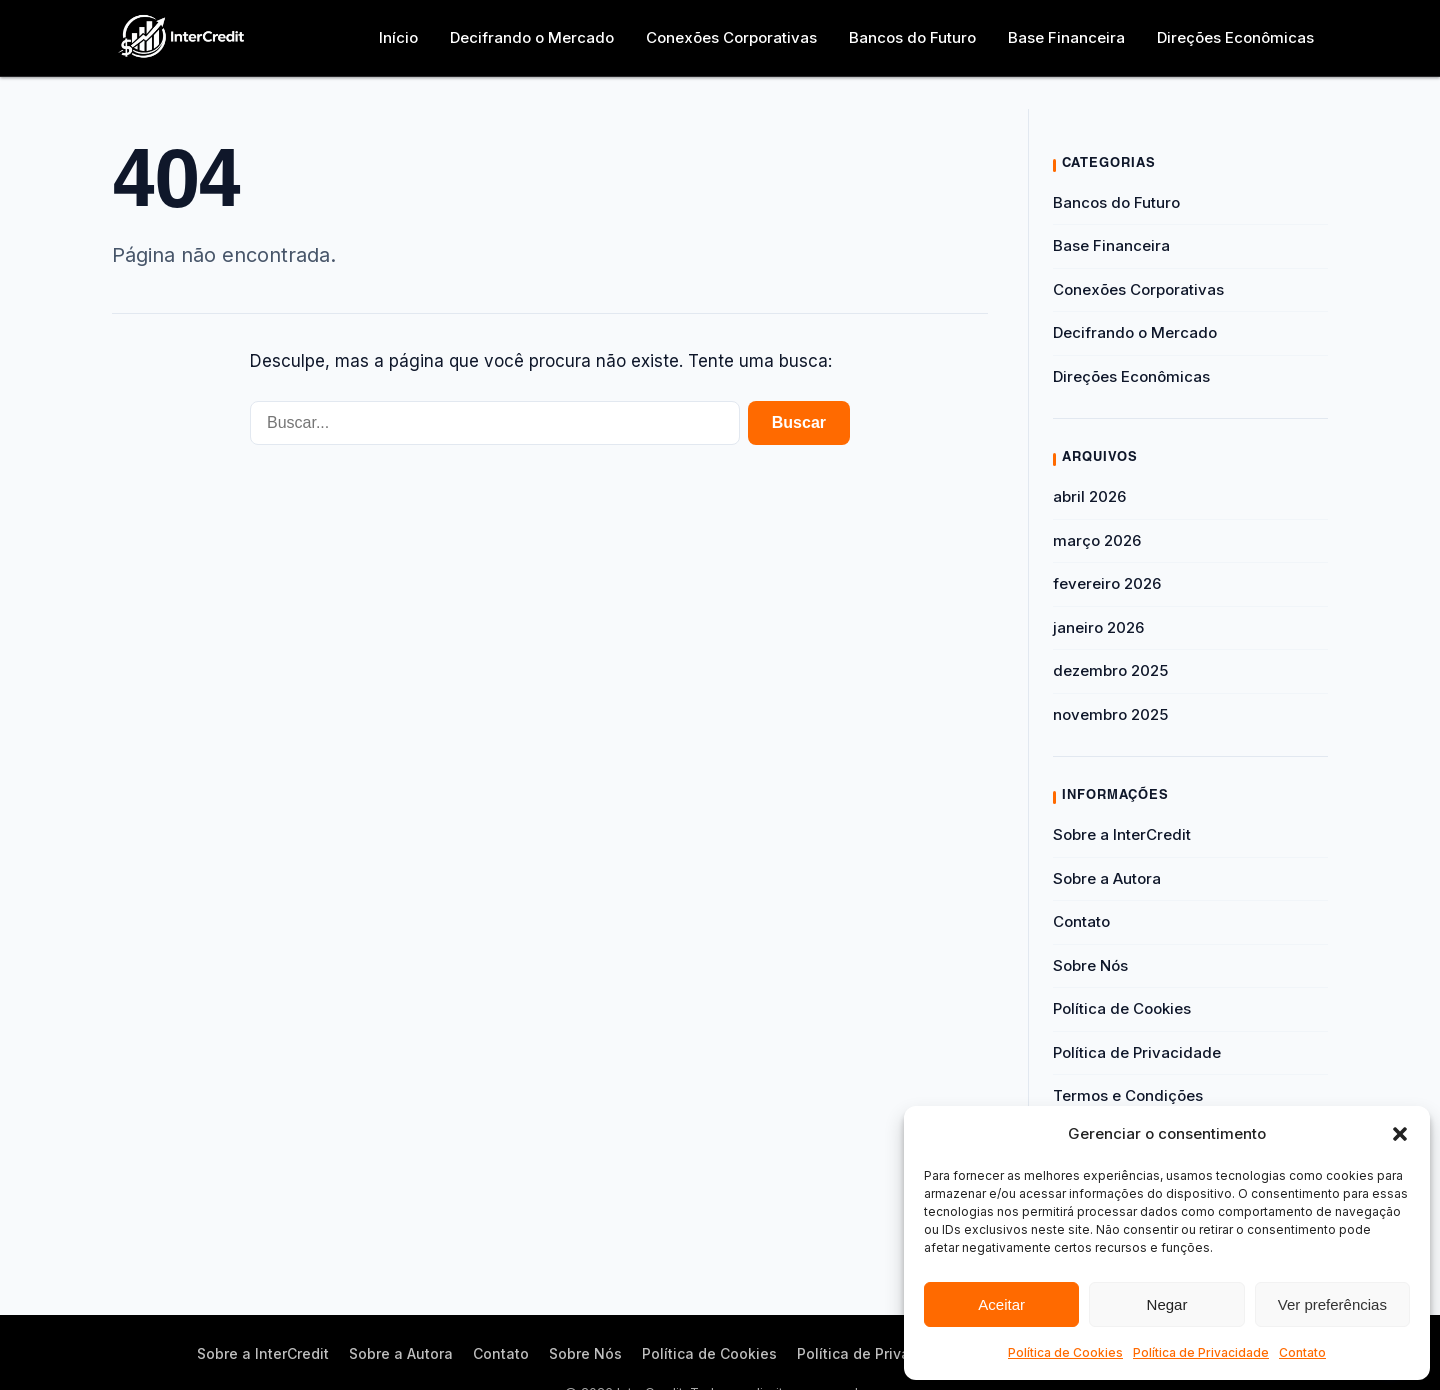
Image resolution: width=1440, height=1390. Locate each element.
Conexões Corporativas (731, 37)
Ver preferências (1332, 1304)
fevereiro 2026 (1107, 583)
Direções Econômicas (1235, 37)
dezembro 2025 (1110, 670)
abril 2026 (1089, 496)
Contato (1302, 1352)
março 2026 (1097, 540)
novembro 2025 (1110, 714)
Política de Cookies (1065, 1352)
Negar (1167, 1304)
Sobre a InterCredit (1122, 834)
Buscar (799, 422)
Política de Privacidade (1201, 1352)
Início (398, 37)
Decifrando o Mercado (532, 37)
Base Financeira (1066, 37)
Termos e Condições (1128, 1095)
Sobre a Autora (1107, 878)
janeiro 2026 (1098, 627)
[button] (1400, 1134)
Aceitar (1001, 1304)
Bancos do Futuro (912, 37)
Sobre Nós (1090, 965)
